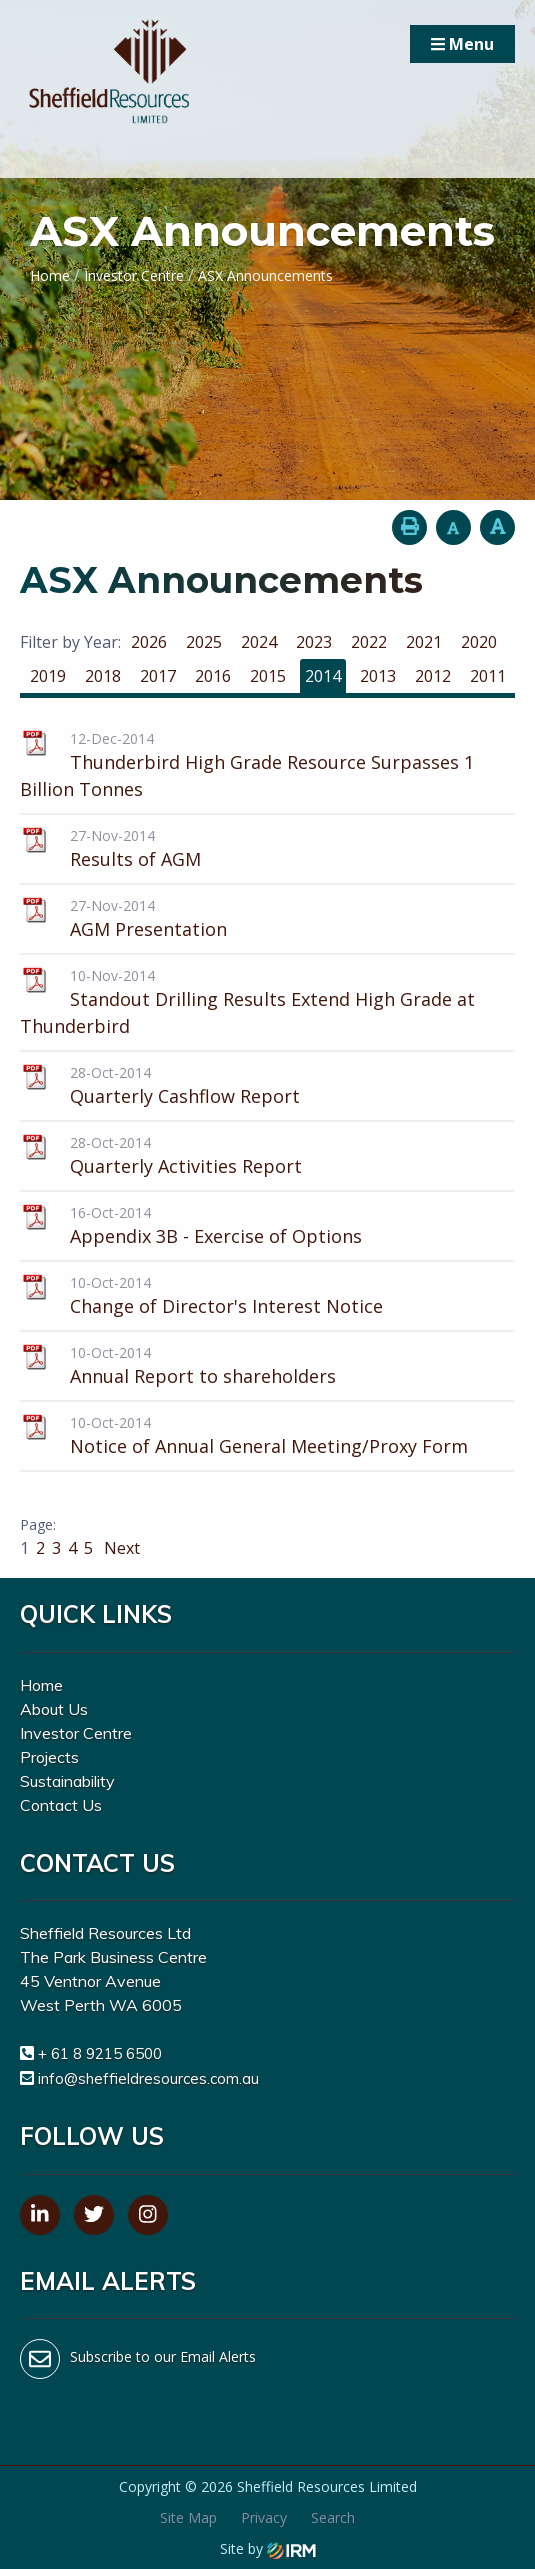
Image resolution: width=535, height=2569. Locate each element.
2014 (323, 676)
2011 (488, 676)
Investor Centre (76, 1733)
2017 (158, 676)
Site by (268, 2548)
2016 (213, 676)
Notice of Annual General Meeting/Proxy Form (269, 1446)
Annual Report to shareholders (203, 1376)
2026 (149, 642)
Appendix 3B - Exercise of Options (216, 1236)
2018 (103, 676)
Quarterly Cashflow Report (185, 1096)
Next (120, 1548)
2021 (424, 642)
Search (333, 2517)
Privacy (264, 2517)
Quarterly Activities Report (186, 1166)
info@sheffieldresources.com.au (148, 2078)
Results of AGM (135, 859)
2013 (378, 676)
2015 (268, 676)
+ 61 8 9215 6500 (100, 2053)
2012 (433, 676)
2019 (48, 676)
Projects (49, 1757)
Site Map (188, 2517)
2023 (314, 642)
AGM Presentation (148, 929)
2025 (204, 642)
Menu (462, 44)
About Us (54, 1709)
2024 (259, 642)
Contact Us (61, 1805)
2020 (479, 642)
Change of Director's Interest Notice (226, 1306)
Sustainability (67, 1781)
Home (41, 1685)
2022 (369, 642)
